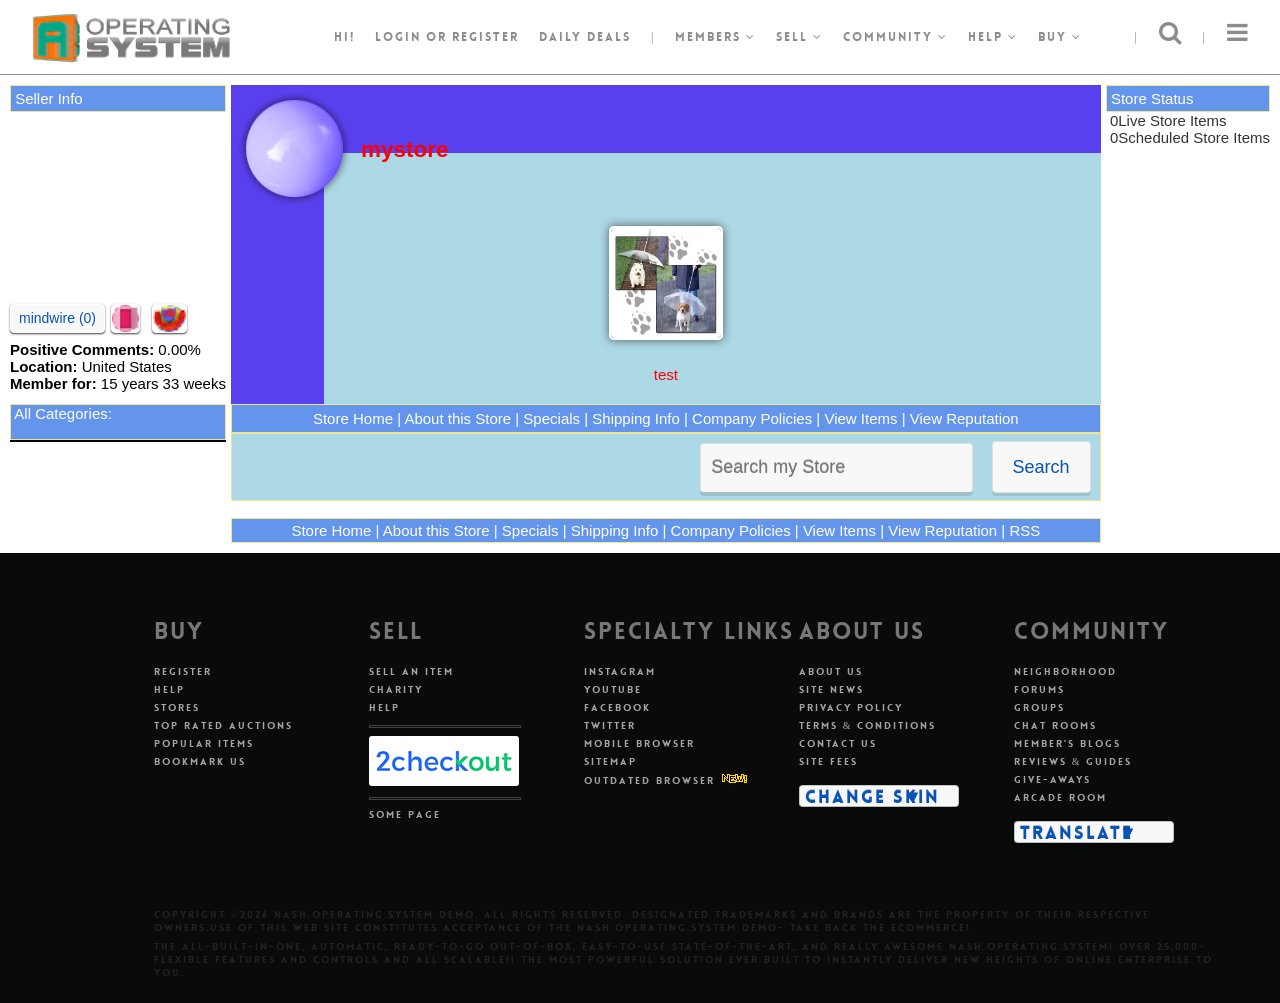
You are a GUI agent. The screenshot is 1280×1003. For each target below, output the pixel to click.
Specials (551, 418)
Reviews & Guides (1073, 761)
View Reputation (964, 418)
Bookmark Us (200, 761)
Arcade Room (1060, 797)
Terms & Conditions (868, 725)
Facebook (617, 707)
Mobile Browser (639, 743)
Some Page (405, 814)
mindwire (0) (57, 318)
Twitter (610, 725)
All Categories (60, 413)
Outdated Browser (649, 780)
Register (183, 671)
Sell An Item (411, 671)
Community (895, 37)
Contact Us (838, 743)
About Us (831, 671)
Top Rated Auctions (223, 725)
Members (715, 37)
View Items (860, 418)
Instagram (620, 671)
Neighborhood (1065, 671)
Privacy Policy (851, 707)
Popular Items (204, 743)
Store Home (353, 418)
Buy (1060, 37)
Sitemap (610, 761)
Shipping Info (636, 418)
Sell (799, 37)
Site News (831, 689)
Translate (1076, 832)
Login (398, 37)
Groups (1039, 707)
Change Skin (872, 796)
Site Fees (828, 761)
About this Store (457, 418)
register (485, 37)
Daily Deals (585, 37)
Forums (1039, 689)
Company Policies (752, 418)
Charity (396, 689)
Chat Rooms (1055, 725)
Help (993, 37)
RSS (1024, 530)
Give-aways (1052, 779)
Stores (177, 707)
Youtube (613, 689)
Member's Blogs (1067, 743)
